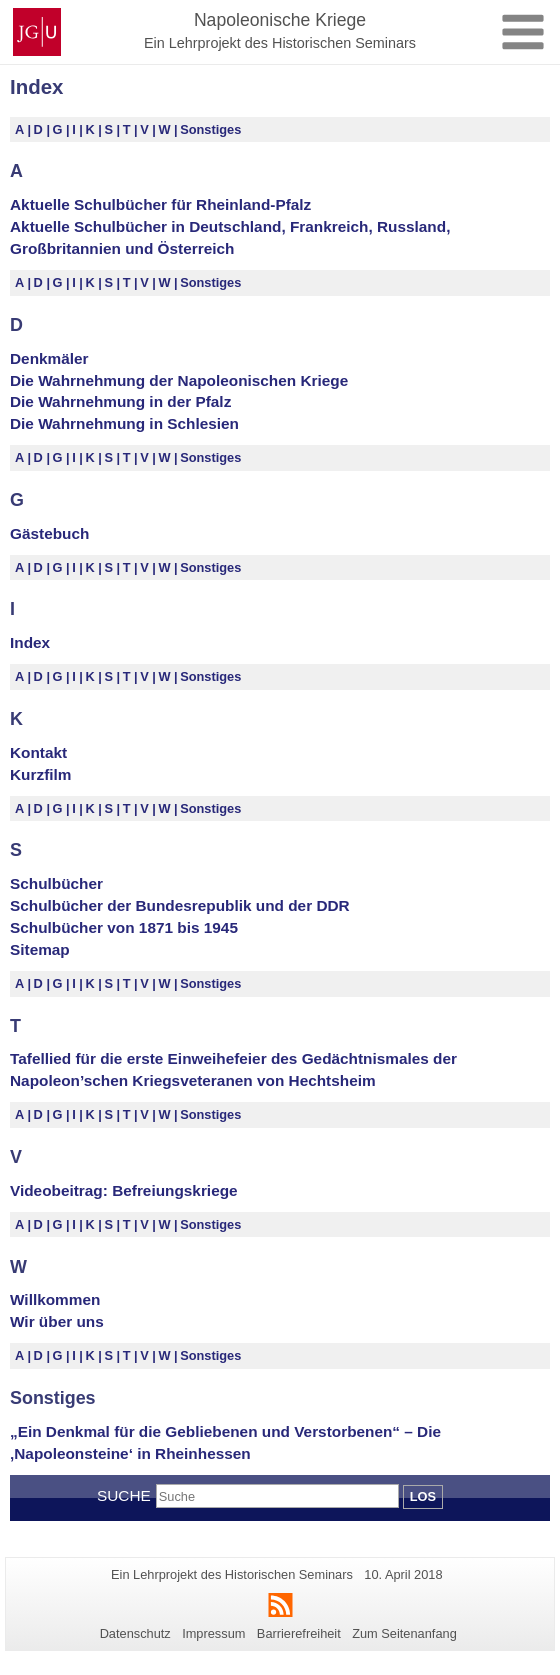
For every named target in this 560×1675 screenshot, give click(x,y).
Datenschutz (135, 1633)
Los (423, 1496)
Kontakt (38, 752)
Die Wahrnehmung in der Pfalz (120, 401)
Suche (124, 1495)
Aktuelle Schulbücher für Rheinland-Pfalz (160, 204)
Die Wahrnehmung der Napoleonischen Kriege (179, 380)
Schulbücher (56, 883)
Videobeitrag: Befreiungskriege (124, 1190)
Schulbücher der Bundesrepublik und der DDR (180, 905)
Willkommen (55, 1299)
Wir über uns (57, 1321)
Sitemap (40, 949)
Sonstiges (210, 129)
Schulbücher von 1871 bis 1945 (124, 927)
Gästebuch (49, 533)
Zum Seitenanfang (404, 1633)
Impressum (213, 1633)
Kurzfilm (40, 774)
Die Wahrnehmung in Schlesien (124, 423)
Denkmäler (49, 358)
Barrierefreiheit (299, 1633)
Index (30, 642)
